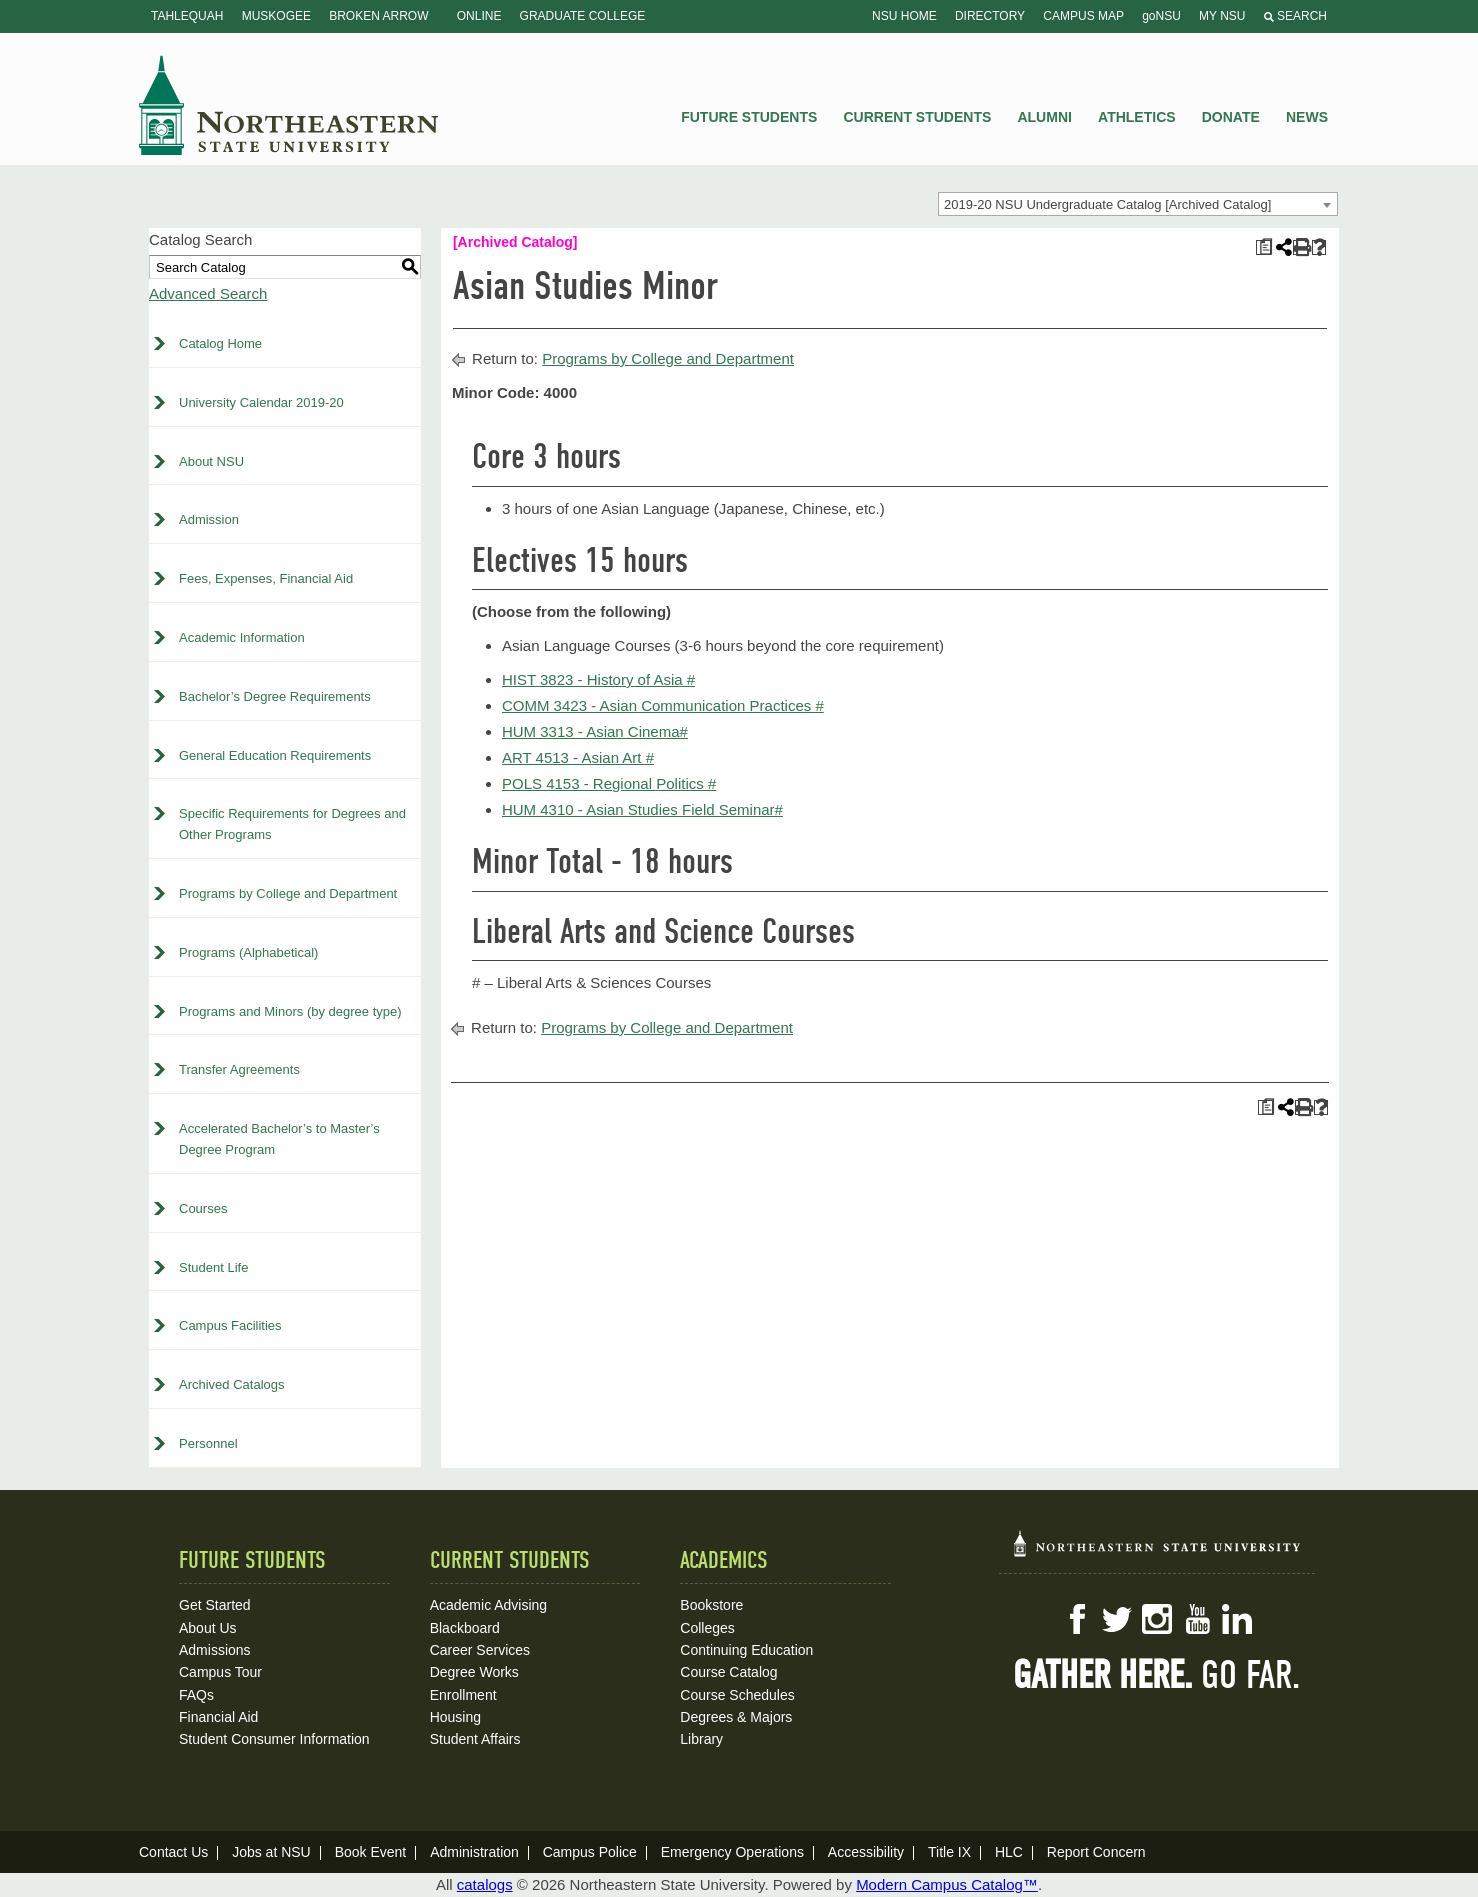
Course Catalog (728, 1672)
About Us (208, 1628)
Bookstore (711, 1605)
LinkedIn (1237, 1619)
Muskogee (276, 16)
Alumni (1044, 117)
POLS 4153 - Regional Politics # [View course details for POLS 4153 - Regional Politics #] (609, 783)
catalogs (485, 1884)
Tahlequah (187, 16)
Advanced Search (208, 293)
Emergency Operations (732, 1852)
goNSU (1161, 16)
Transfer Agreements (239, 1069)
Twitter (1117, 1619)
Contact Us (173, 1852)
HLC (1009, 1852)
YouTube (1197, 1619)
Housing (455, 1717)
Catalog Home (220, 343)
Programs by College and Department (288, 893)
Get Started (215, 1605)
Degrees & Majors (736, 1717)
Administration (474, 1852)
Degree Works (474, 1672)
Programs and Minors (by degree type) (290, 1011)
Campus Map (1083, 16)
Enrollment (463, 1695)
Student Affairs (475, 1739)
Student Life (213, 1267)
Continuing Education (746, 1650)
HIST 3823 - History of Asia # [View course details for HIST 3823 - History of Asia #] (598, 679)
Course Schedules (737, 1695)
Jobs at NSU (271, 1852)
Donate (1231, 117)
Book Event (371, 1852)
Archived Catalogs (232, 1384)
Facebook (1077, 1619)
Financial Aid (218, 1717)
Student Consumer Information (274, 1739)
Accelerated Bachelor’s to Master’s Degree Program (279, 1139)
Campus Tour (220, 1672)
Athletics (1137, 117)
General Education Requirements (275, 755)
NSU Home (904, 16)
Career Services (480, 1650)
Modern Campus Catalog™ (947, 1884)
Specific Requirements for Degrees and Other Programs (292, 824)
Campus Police (590, 1852)
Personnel (208, 1443)
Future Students (749, 117)
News (1307, 117)
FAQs (196, 1695)
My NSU (1222, 16)
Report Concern (1096, 1852)
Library (701, 1739)
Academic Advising (489, 1605)
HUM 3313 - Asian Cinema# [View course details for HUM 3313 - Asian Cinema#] (595, 731)
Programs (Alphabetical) (248, 952)
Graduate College (583, 16)
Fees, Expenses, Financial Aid (266, 578)
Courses (203, 1208)
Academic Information (242, 637)
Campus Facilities (230, 1325)
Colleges (707, 1628)
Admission (209, 519)
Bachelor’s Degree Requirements (275, 696)
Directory (990, 16)
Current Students (918, 117)
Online (479, 16)
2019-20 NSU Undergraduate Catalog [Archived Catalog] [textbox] (1107, 204)
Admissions (215, 1650)
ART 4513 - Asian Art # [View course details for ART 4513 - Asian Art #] (578, 757)
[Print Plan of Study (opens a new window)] (1263, 247)
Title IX (949, 1852)
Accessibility (866, 1852)
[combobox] (1138, 204)
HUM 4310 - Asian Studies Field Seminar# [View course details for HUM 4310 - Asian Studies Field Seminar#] (642, 809)
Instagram (1157, 1619)
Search (1295, 16)
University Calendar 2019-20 (261, 402)
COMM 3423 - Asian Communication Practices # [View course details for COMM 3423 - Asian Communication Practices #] (663, 705)
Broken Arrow (378, 16)
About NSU (211, 461)
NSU (289, 105)
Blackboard (465, 1628)
